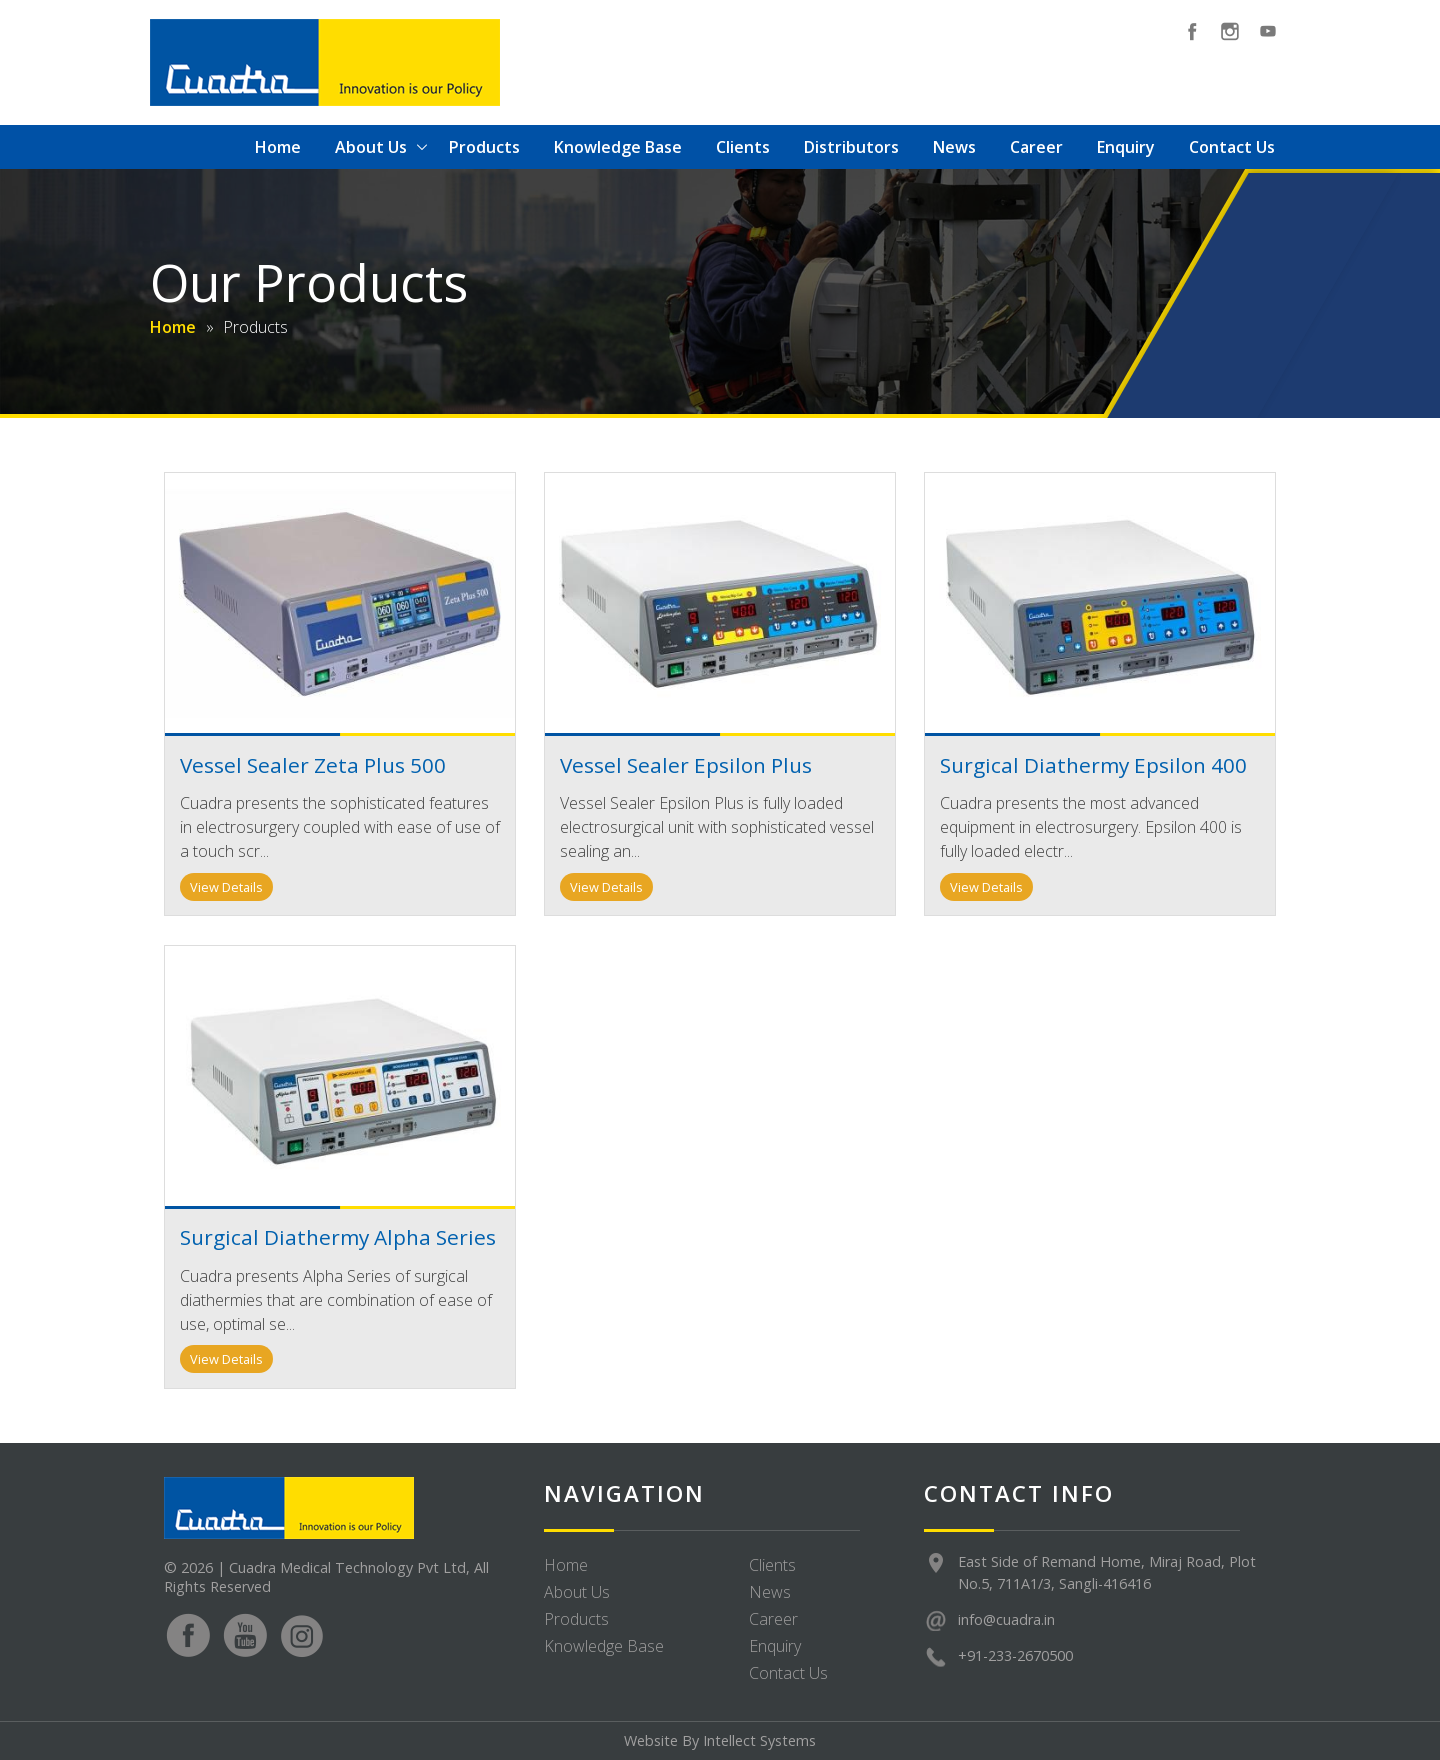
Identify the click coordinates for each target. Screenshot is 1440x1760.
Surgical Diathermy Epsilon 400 (1093, 765)
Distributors (851, 147)
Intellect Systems (759, 1740)
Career (1036, 147)
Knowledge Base (618, 147)
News (954, 147)
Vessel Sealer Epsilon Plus (686, 765)
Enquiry (1126, 147)
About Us (371, 147)
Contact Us (1232, 147)
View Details (226, 887)
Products (484, 147)
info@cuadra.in (1006, 1619)
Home (278, 147)
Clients (743, 147)
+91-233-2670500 (1015, 1655)
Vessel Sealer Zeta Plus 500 (313, 765)
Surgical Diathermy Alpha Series (338, 1237)
